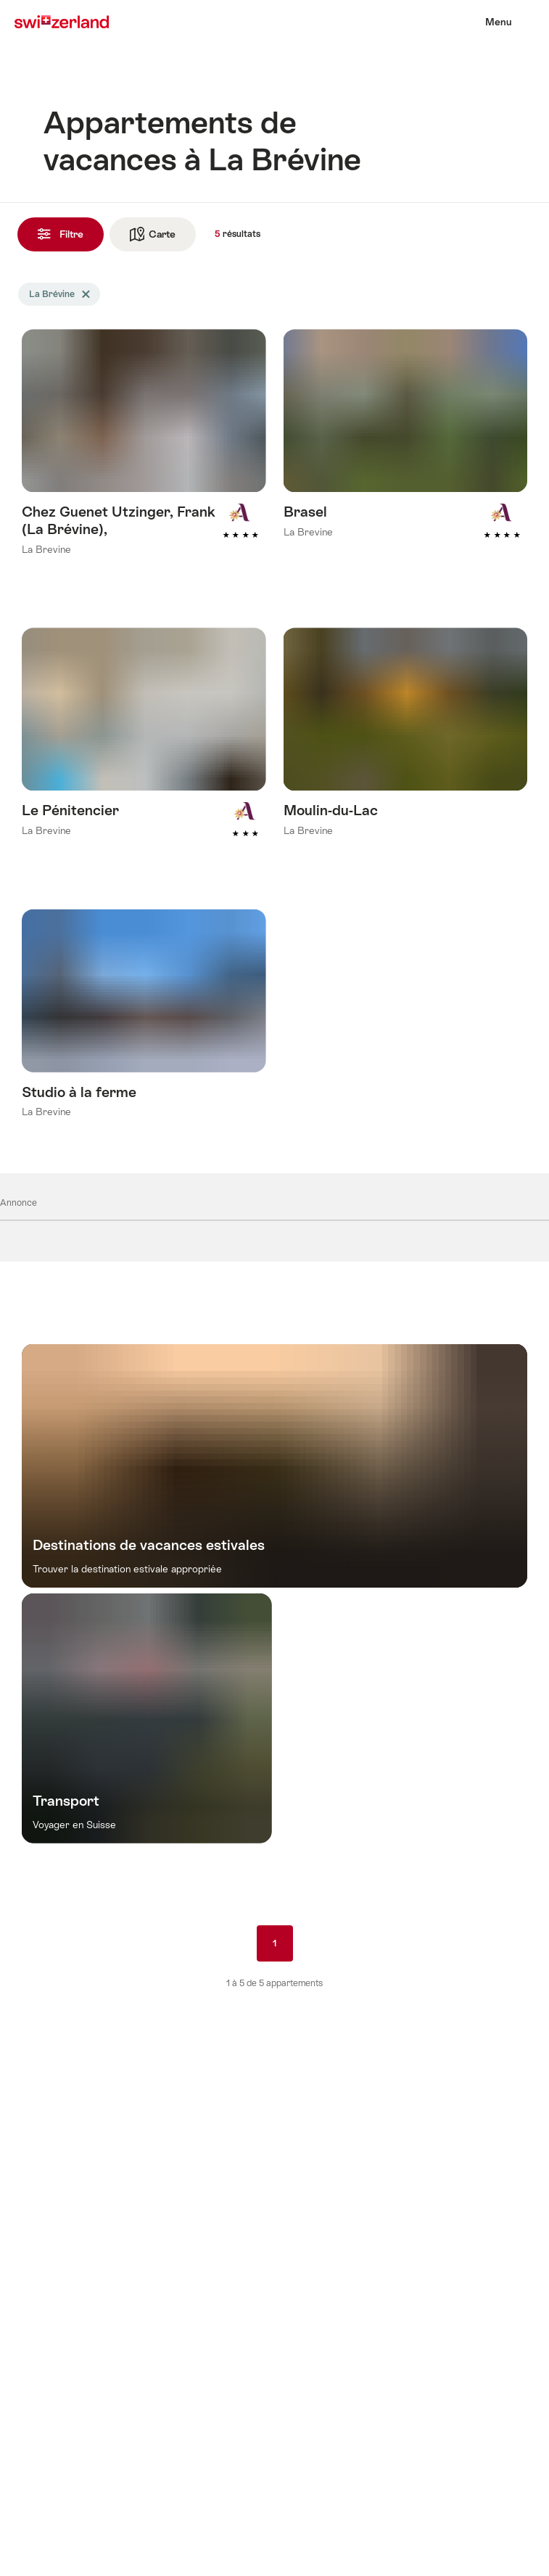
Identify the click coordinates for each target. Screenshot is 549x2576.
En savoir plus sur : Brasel (406, 454)
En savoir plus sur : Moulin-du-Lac (406, 753)
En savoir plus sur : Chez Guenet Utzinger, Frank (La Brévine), (144, 462)
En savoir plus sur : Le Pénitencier (144, 753)
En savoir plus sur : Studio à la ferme (144, 1034)
